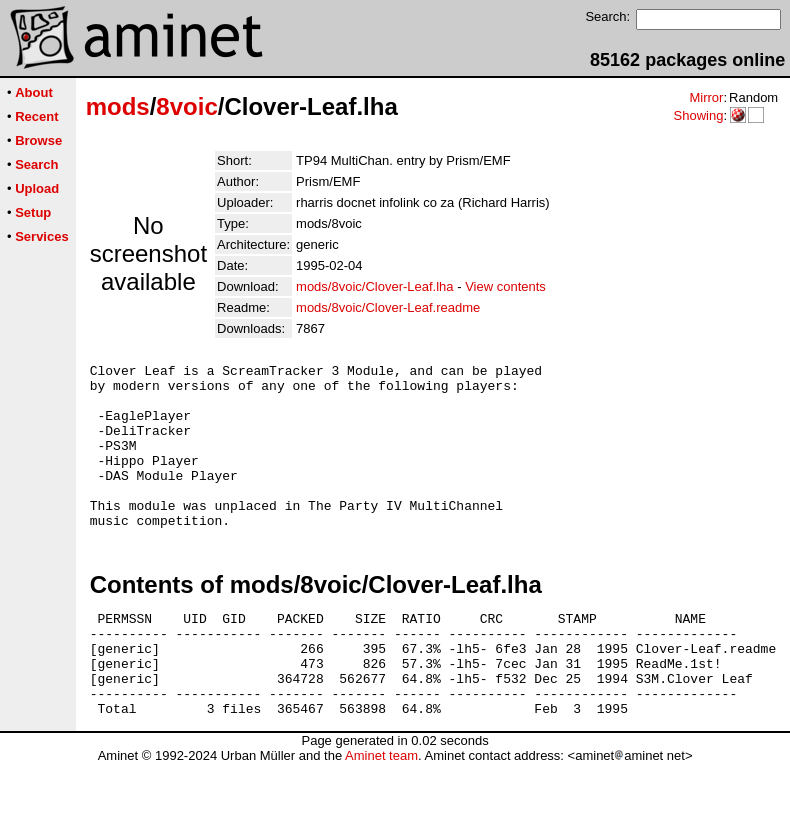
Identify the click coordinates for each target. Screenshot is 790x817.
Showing (698, 115)
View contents (505, 286)
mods (118, 106)
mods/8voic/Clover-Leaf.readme (388, 307)
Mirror (706, 97)
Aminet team (381, 809)
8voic (186, 106)
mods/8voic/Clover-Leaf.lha (375, 286)
